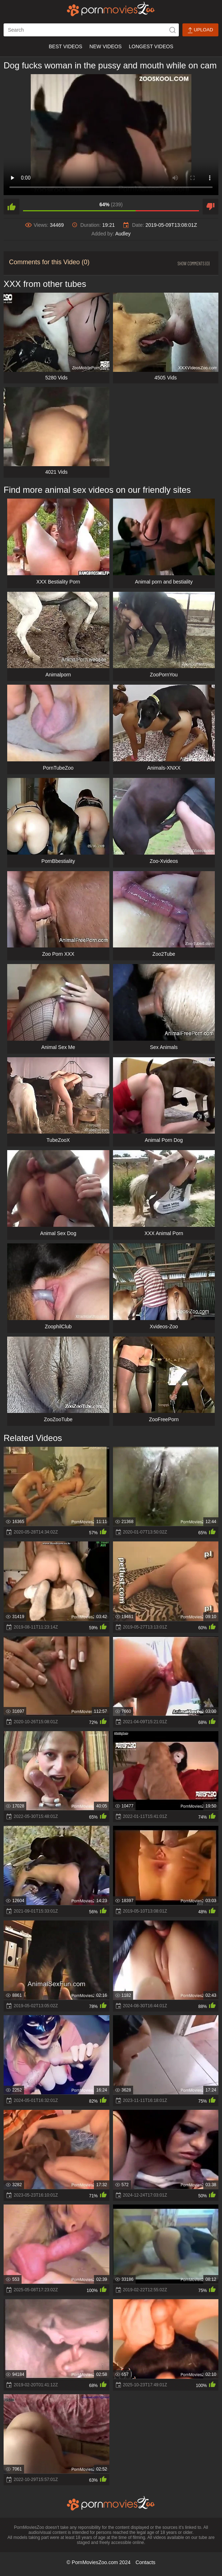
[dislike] (210, 207)
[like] (11, 207)
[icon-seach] (172, 29)
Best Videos (65, 46)
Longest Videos (151, 46)
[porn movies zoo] (111, 9)
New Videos (106, 46)
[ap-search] (91, 29)
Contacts (145, 2562)
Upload (200, 30)
